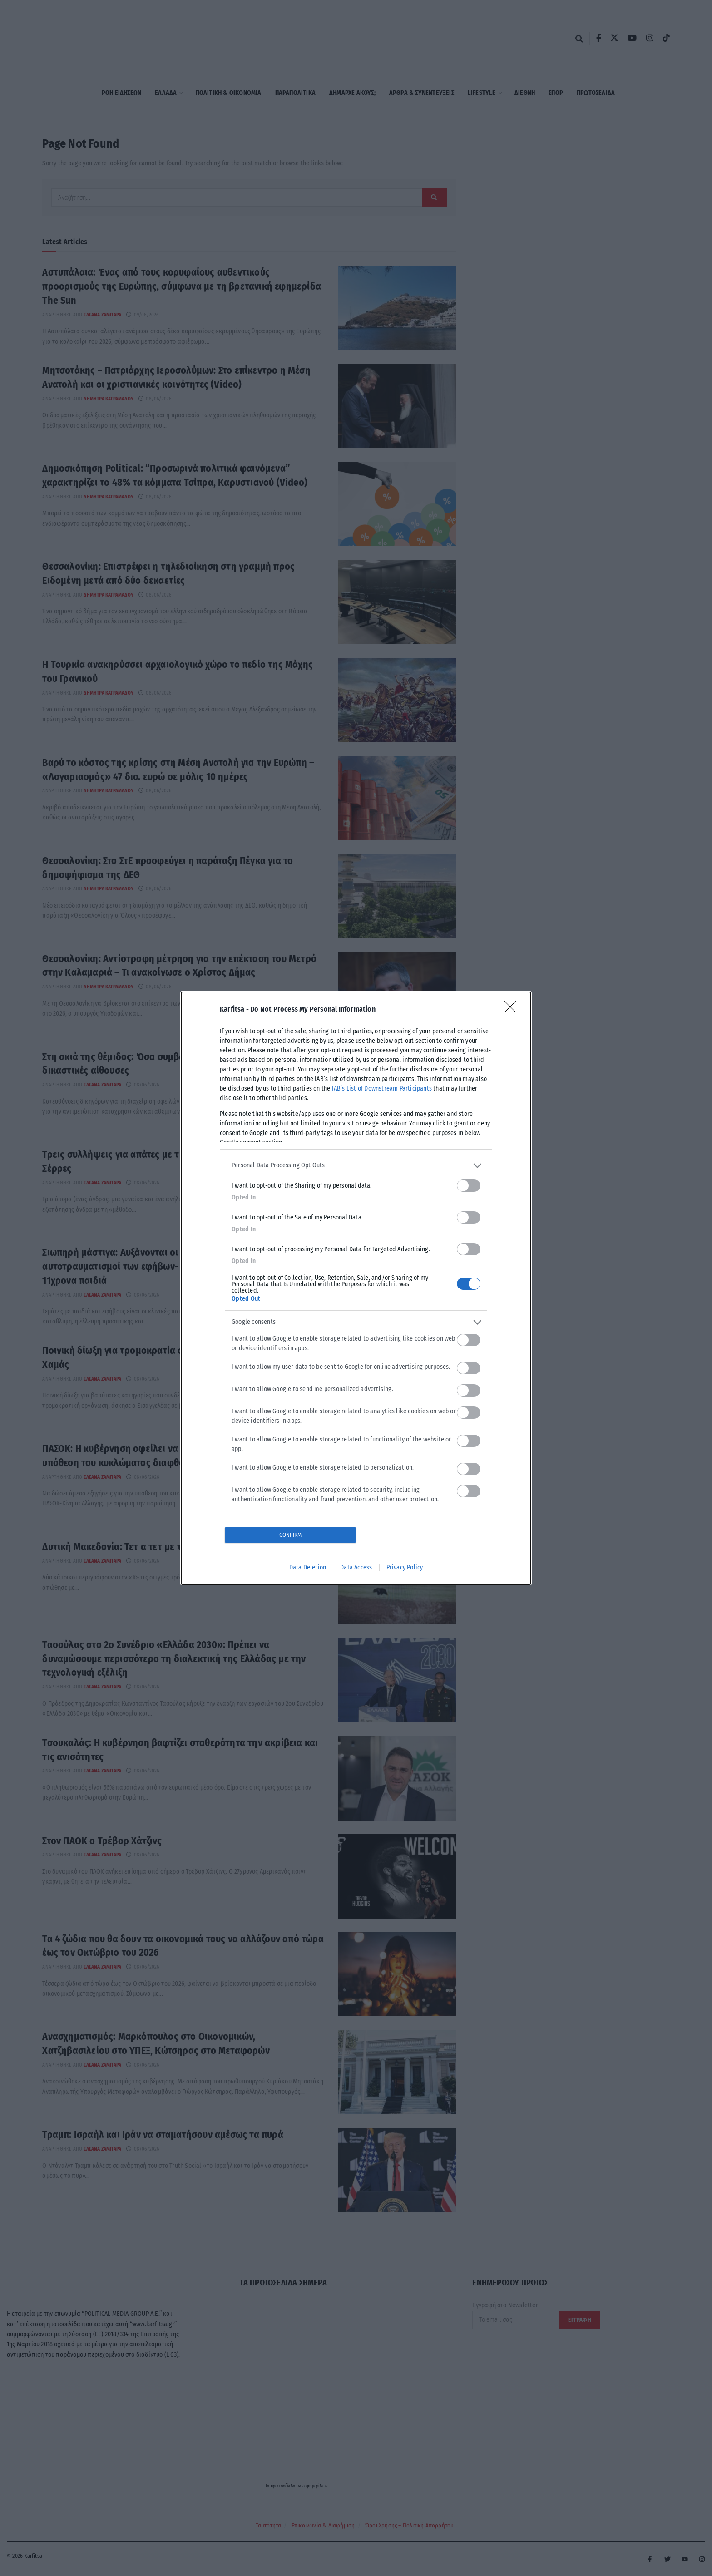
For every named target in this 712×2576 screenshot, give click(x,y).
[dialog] (356, 1288)
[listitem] (356, 1165)
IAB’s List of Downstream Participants (382, 1088)
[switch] (468, 1185)
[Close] (513, 1009)
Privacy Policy (404, 1567)
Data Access (356, 1567)
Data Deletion (307, 1567)
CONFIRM (290, 1534)
